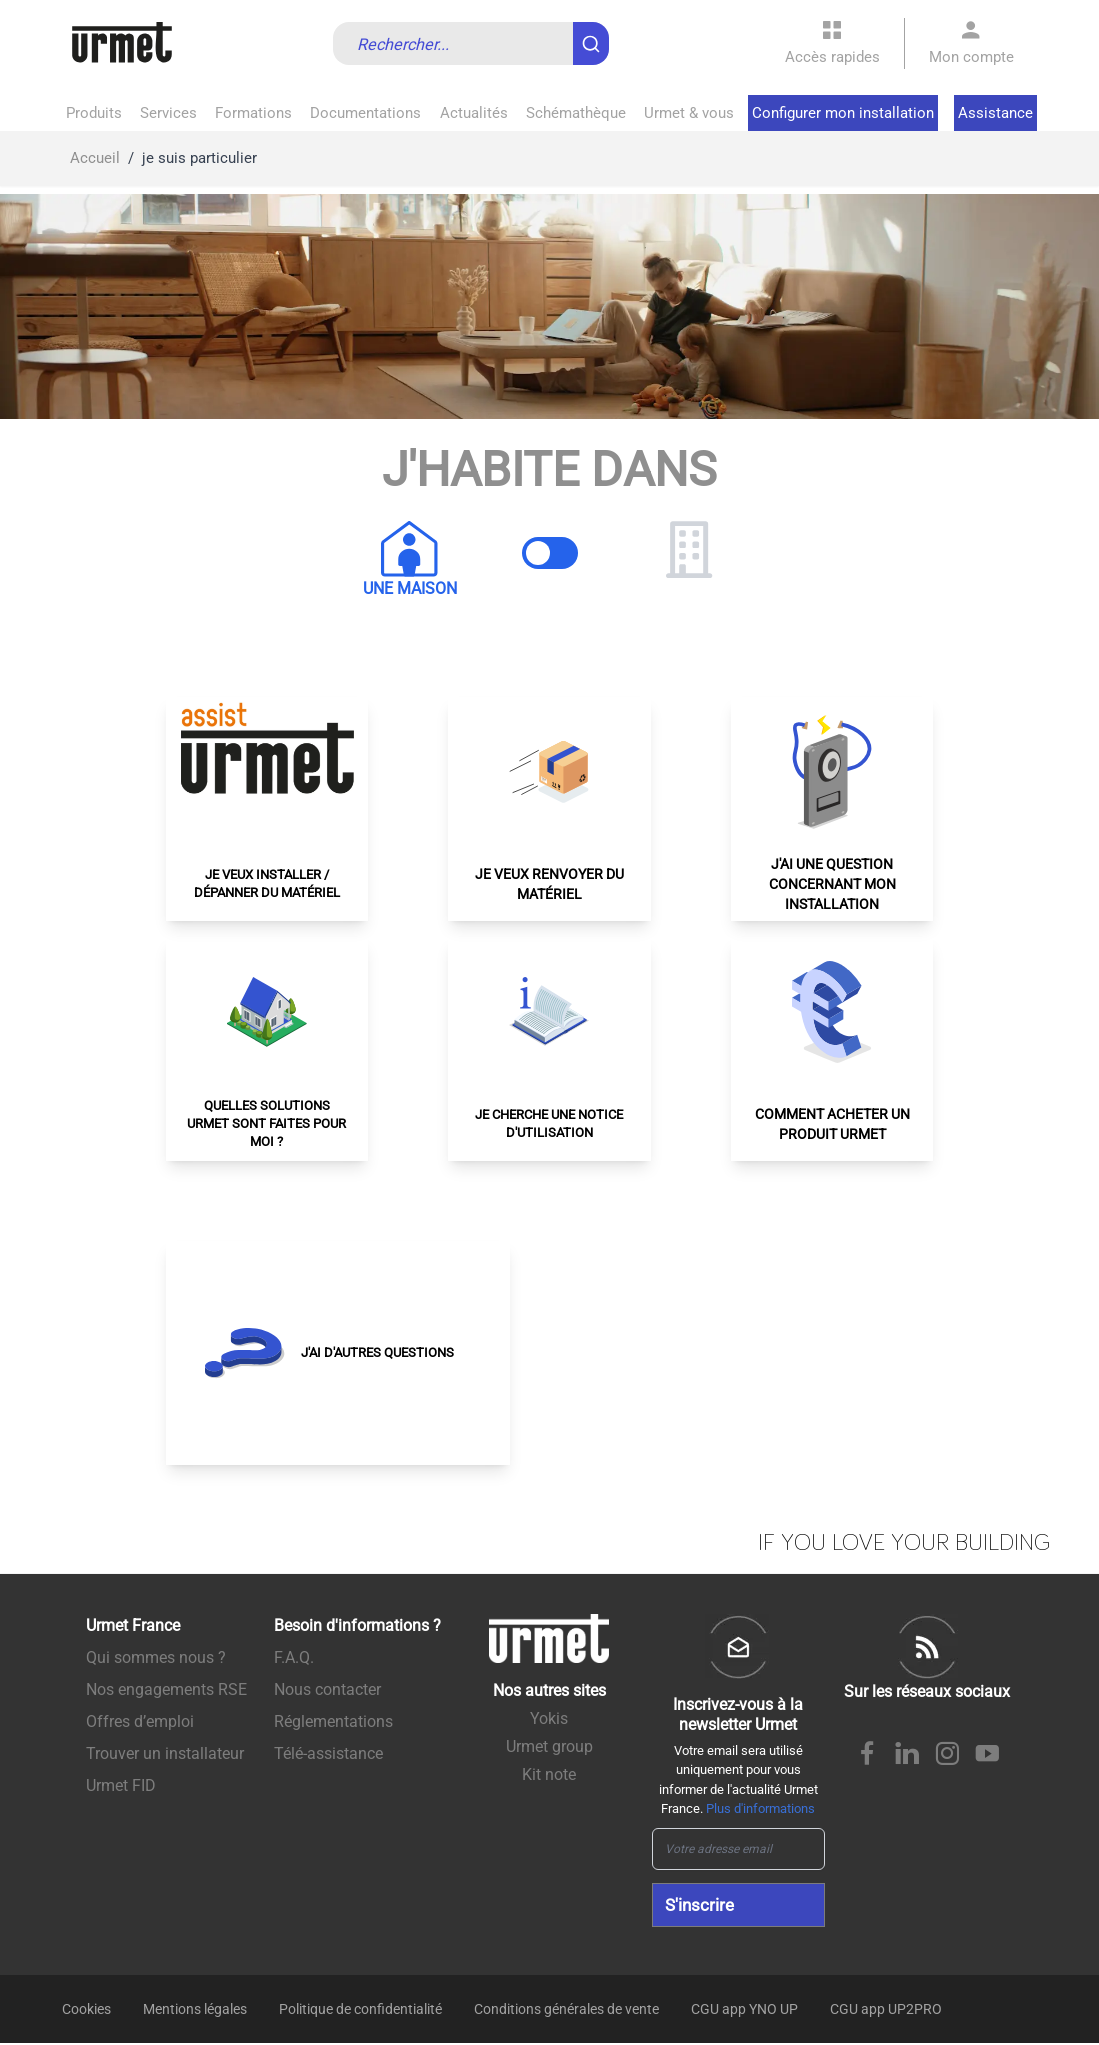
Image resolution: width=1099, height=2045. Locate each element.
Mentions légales (195, 2011)
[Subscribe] (738, 1906)
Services (168, 113)
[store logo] (122, 43)
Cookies (86, 2011)
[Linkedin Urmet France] (907, 1756)
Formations (253, 113)
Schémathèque (576, 113)
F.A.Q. (294, 1657)
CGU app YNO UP (744, 2011)
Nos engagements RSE (166, 1689)
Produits (94, 113)
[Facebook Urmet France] (867, 1756)
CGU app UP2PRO (886, 2011)
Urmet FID (121, 1785)
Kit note (549, 1774)
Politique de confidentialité (360, 2011)
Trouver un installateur (165, 1753)
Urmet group (549, 1746)
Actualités (474, 113)
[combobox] (471, 43)
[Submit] (595, 34)
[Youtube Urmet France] (987, 1756)
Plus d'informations (760, 1808)
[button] (267, 809)
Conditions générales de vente (566, 2011)
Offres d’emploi (140, 1721)
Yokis (549, 1718)
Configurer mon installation (843, 113)
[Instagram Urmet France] (947, 1756)
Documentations (365, 113)
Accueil (95, 158)
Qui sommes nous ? (156, 1657)
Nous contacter (327, 1689)
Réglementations (333, 1721)
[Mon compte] (971, 43)
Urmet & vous (689, 113)
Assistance (995, 113)
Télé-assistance (328, 1753)
